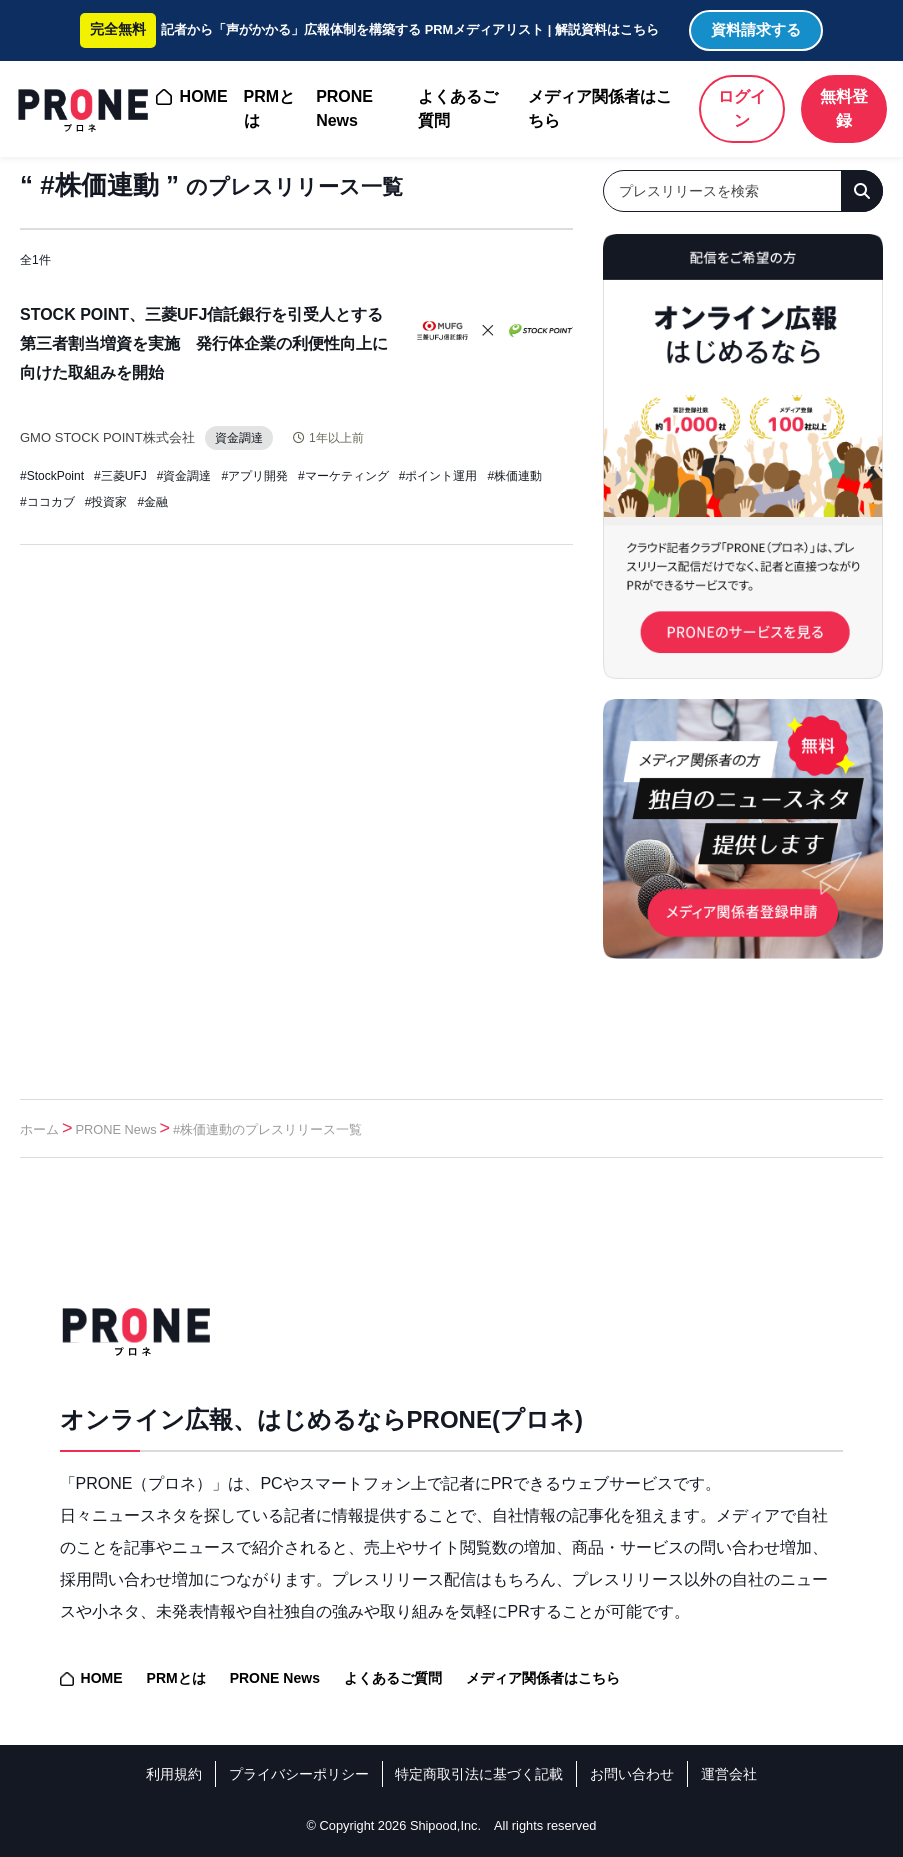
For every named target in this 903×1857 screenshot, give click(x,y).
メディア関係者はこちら (600, 108)
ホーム (39, 1129)
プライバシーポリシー (299, 1774)
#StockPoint (52, 476)
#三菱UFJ (120, 476)
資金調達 (255, 438)
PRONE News (344, 108)
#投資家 (106, 502)
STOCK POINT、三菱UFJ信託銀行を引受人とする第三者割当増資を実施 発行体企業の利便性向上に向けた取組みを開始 (204, 343)
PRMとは (270, 108)
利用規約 (174, 1774)
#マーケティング (343, 476)
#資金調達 (184, 476)
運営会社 (729, 1774)
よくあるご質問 (458, 108)
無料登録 (844, 108)
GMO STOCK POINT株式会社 (114, 437)
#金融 (152, 502)
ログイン (742, 108)
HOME (204, 96)
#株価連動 (514, 476)
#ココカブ (47, 502)
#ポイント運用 (438, 476)
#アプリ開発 (254, 476)
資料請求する (756, 29)
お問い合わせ (632, 1774)
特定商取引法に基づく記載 (479, 1774)
